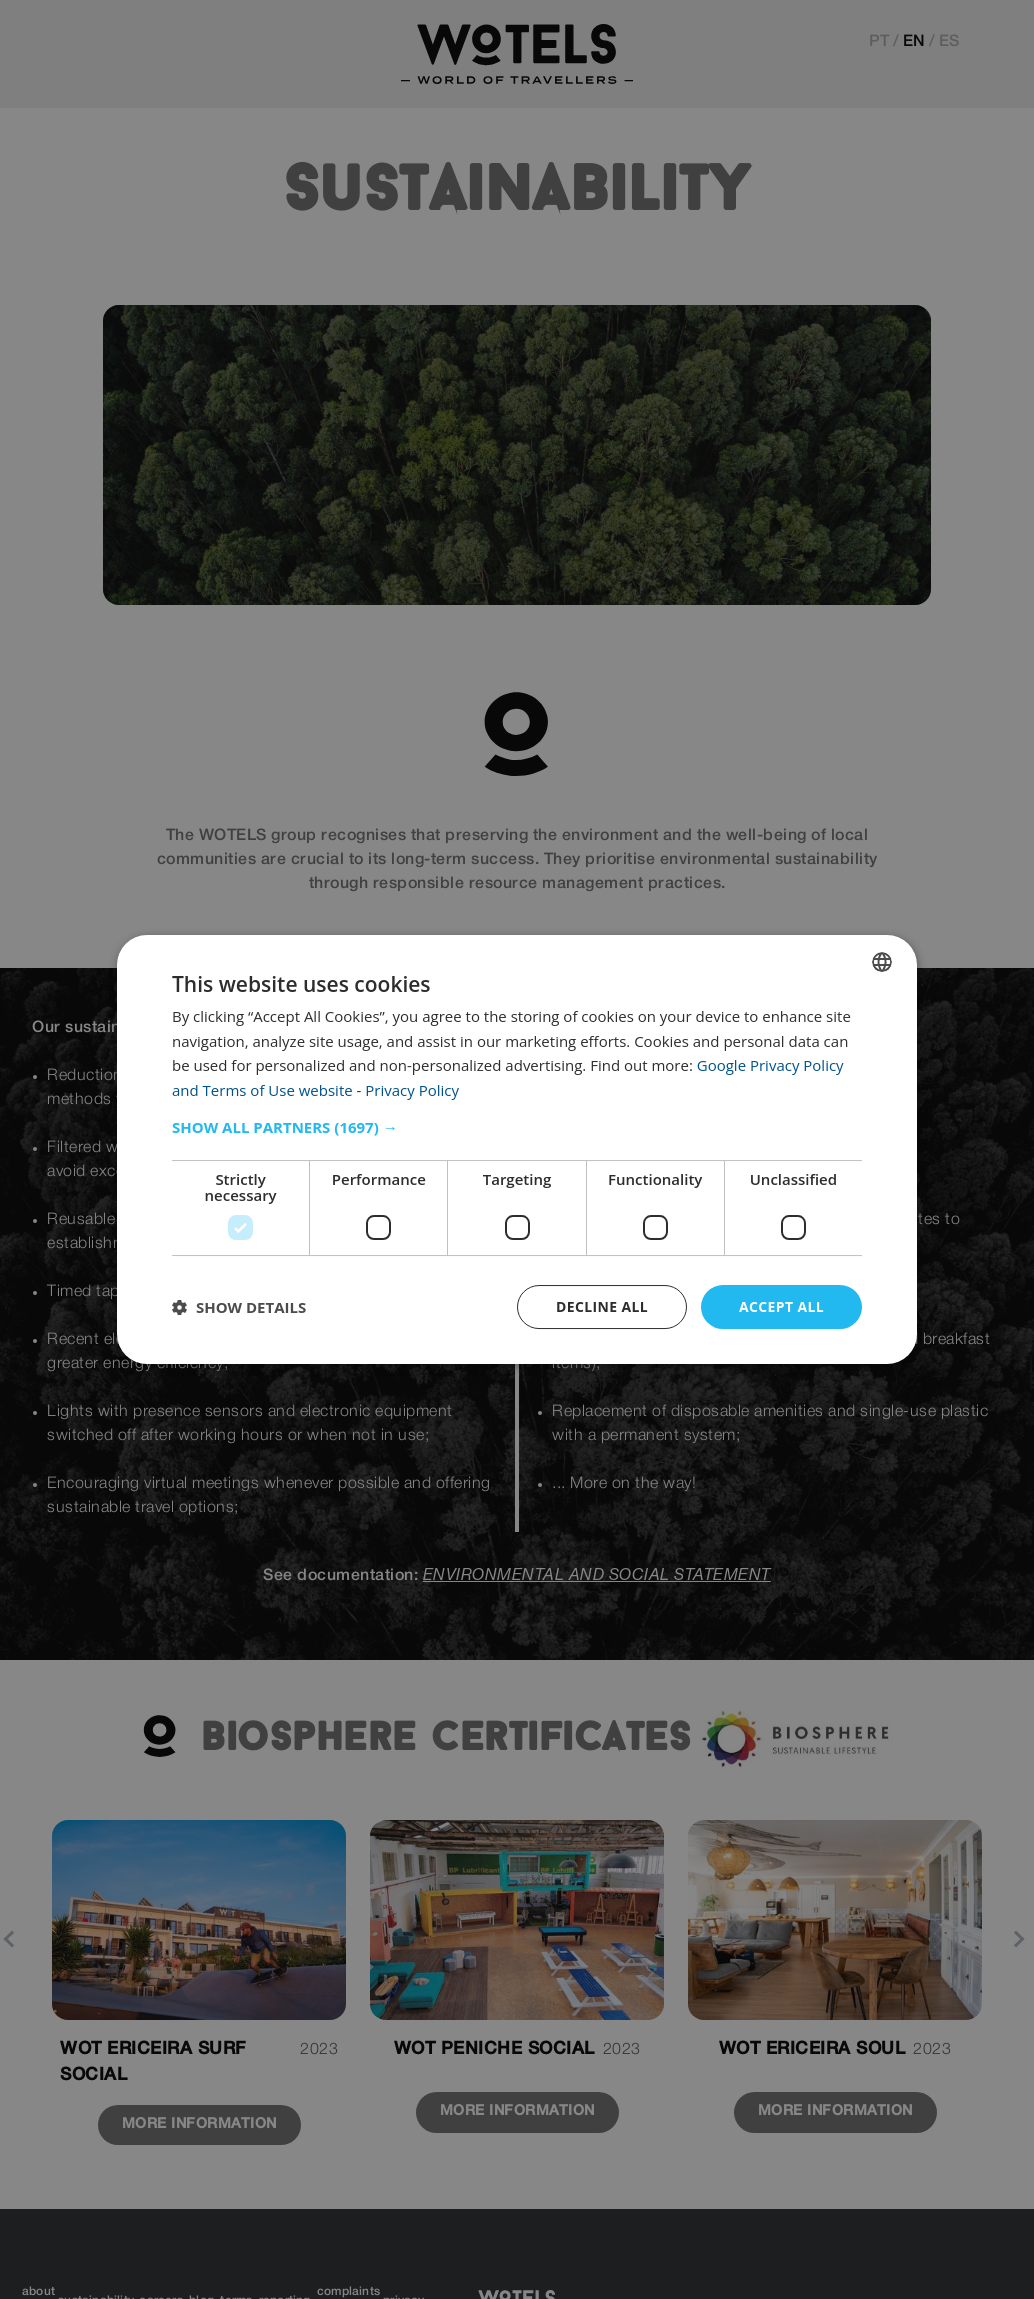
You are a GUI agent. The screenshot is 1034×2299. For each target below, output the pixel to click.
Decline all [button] (601, 1306)
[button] (517, 1127)
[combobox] (882, 961)
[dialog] (517, 1149)
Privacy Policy (412, 1090)
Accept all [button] (781, 1306)
